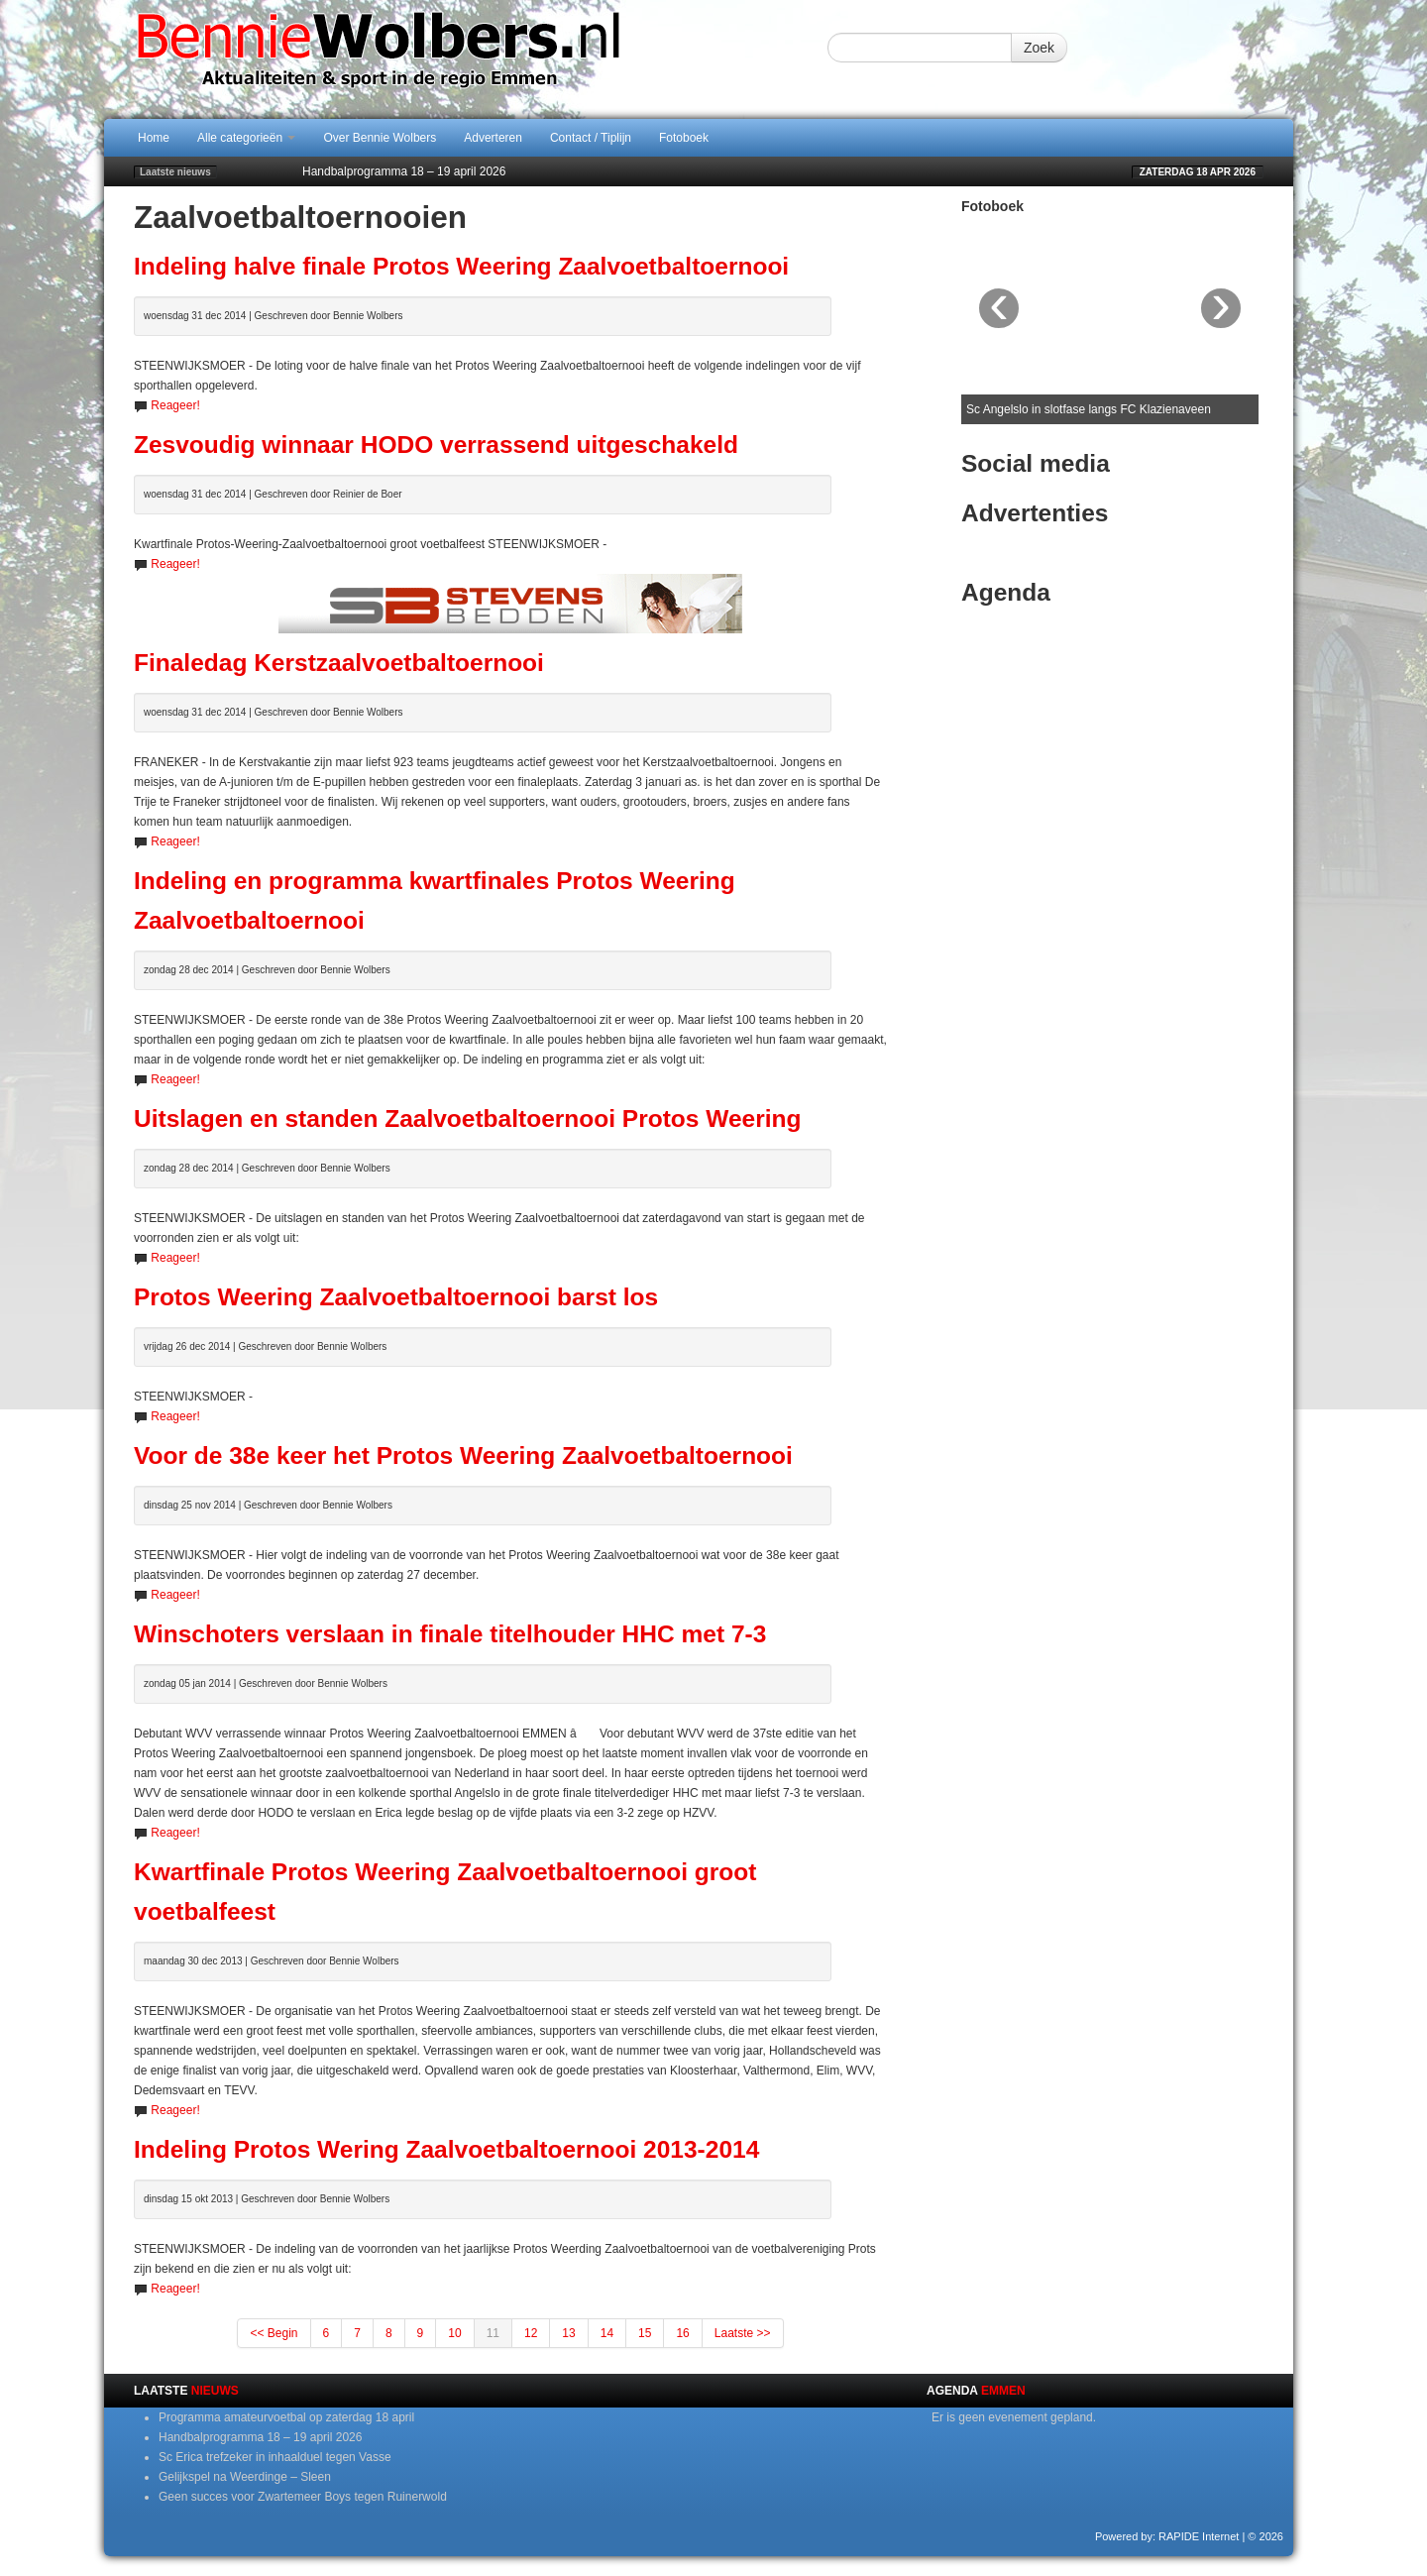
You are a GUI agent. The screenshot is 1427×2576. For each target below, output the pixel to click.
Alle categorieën (246, 138)
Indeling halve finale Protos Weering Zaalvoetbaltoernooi (461, 266)
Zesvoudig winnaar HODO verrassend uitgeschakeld (436, 444)
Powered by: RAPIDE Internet (1167, 2536)
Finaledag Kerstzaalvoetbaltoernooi (339, 662)
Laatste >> (742, 2333)
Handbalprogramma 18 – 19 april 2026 (403, 171)
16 (682, 2333)
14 (607, 2333)
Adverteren (493, 138)
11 (493, 2333)
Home (153, 138)
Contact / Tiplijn (590, 138)
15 (644, 2333)
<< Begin (273, 2333)
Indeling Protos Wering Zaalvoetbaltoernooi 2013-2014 (446, 2149)
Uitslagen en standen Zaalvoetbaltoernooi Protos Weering (467, 1118)
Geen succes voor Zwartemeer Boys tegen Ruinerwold (303, 2497)
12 (530, 2333)
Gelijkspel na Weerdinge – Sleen (245, 2477)
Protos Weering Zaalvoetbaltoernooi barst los (396, 1297)
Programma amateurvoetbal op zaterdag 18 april (286, 2417)
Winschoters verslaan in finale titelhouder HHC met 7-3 (450, 1634)
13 (568, 2333)
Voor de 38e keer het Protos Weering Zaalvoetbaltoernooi (463, 1455)
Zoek (1039, 48)
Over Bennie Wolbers (379, 138)
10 (454, 2333)
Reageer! (175, 405)
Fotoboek (684, 138)
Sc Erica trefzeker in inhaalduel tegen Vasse (275, 2457)
